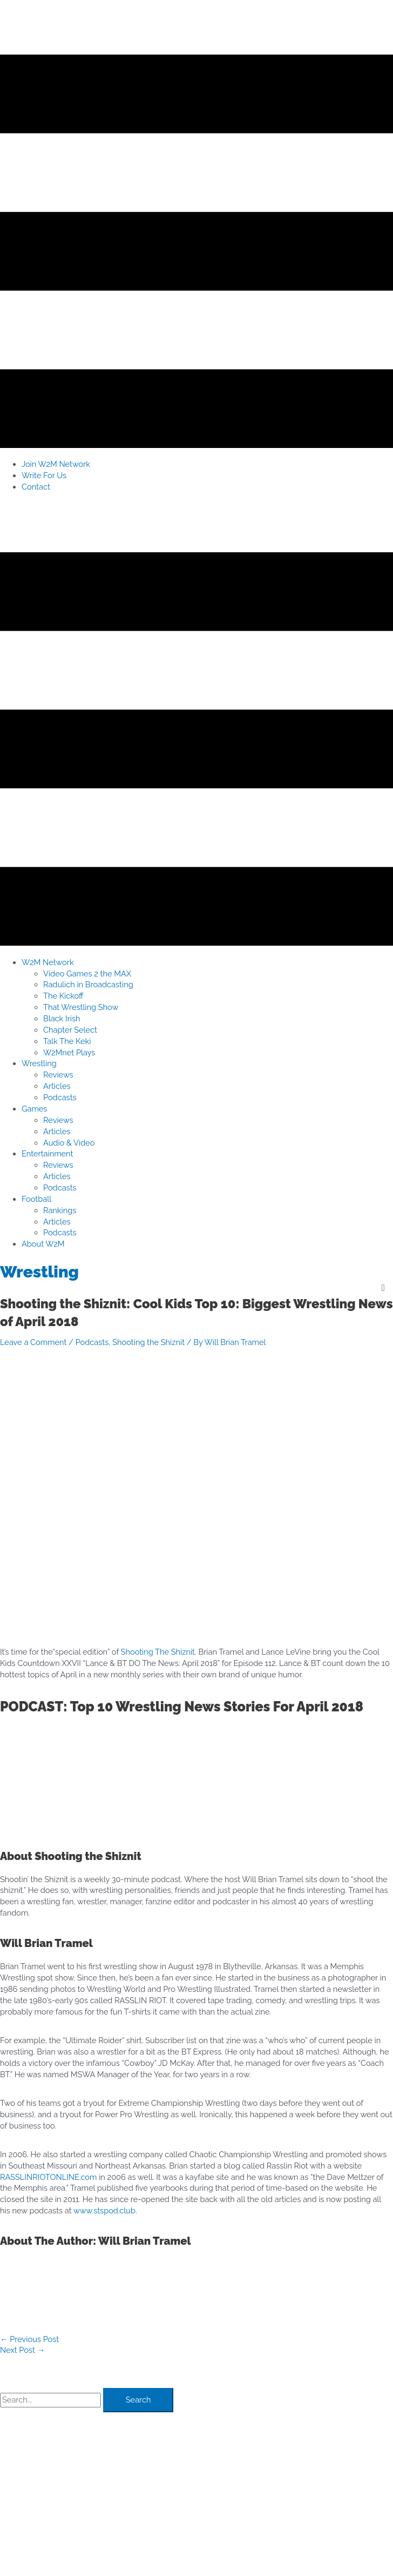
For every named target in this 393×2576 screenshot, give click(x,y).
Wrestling (39, 1271)
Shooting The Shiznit (158, 1651)
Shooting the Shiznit (148, 1342)
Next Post (22, 2349)
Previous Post (29, 2339)
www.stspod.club (104, 2210)
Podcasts (92, 1342)
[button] (48, 962)
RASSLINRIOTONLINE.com (48, 2177)
